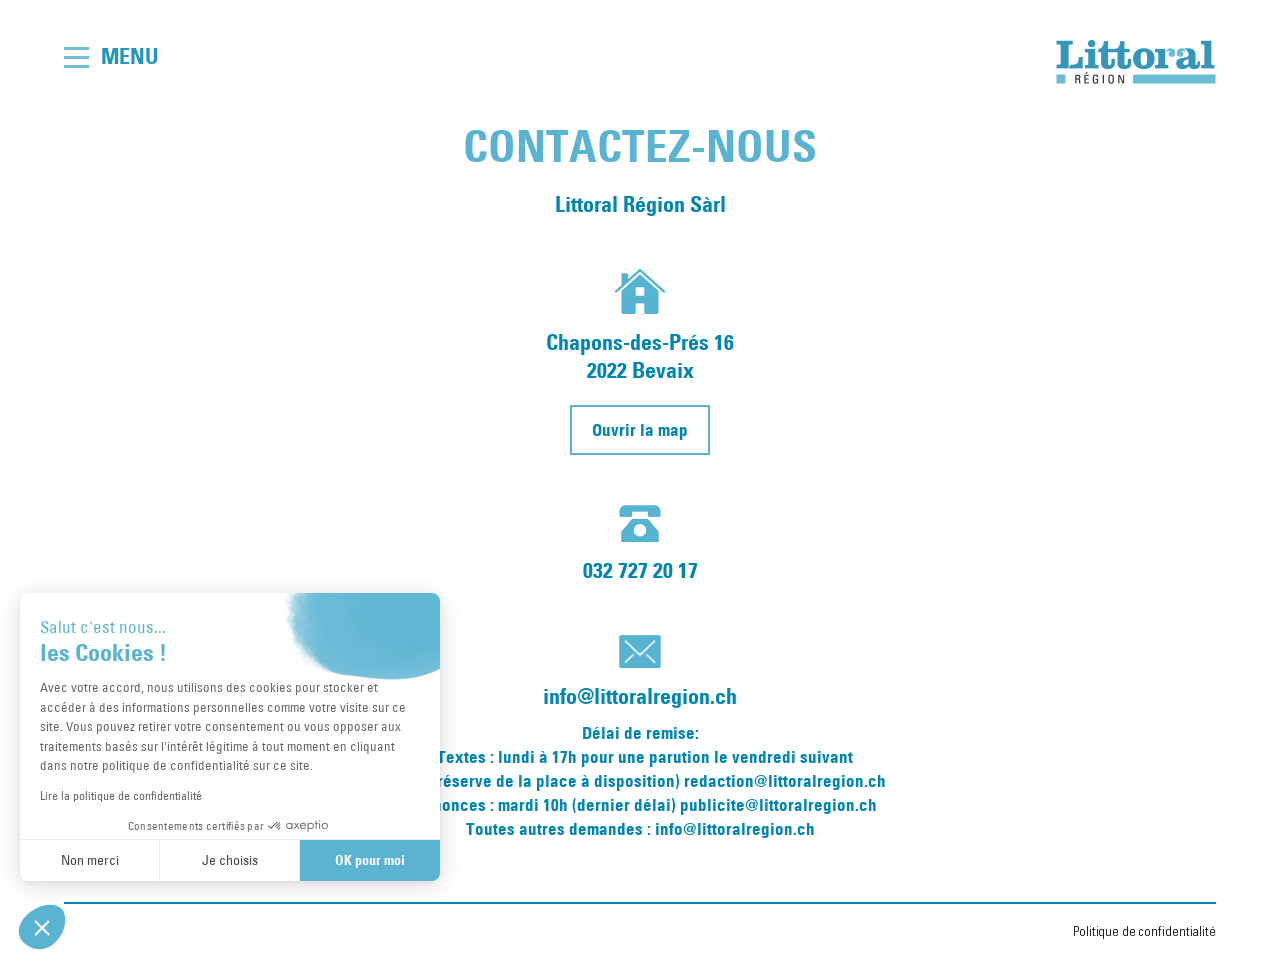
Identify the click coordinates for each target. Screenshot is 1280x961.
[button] (42, 927)
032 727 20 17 (640, 570)
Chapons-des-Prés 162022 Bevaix (640, 356)
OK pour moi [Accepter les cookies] (370, 860)
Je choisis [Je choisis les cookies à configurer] (230, 860)
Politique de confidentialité (1144, 932)
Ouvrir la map (640, 430)
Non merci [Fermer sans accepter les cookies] (90, 860)
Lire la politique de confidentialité (121, 795)
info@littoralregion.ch (640, 696)
